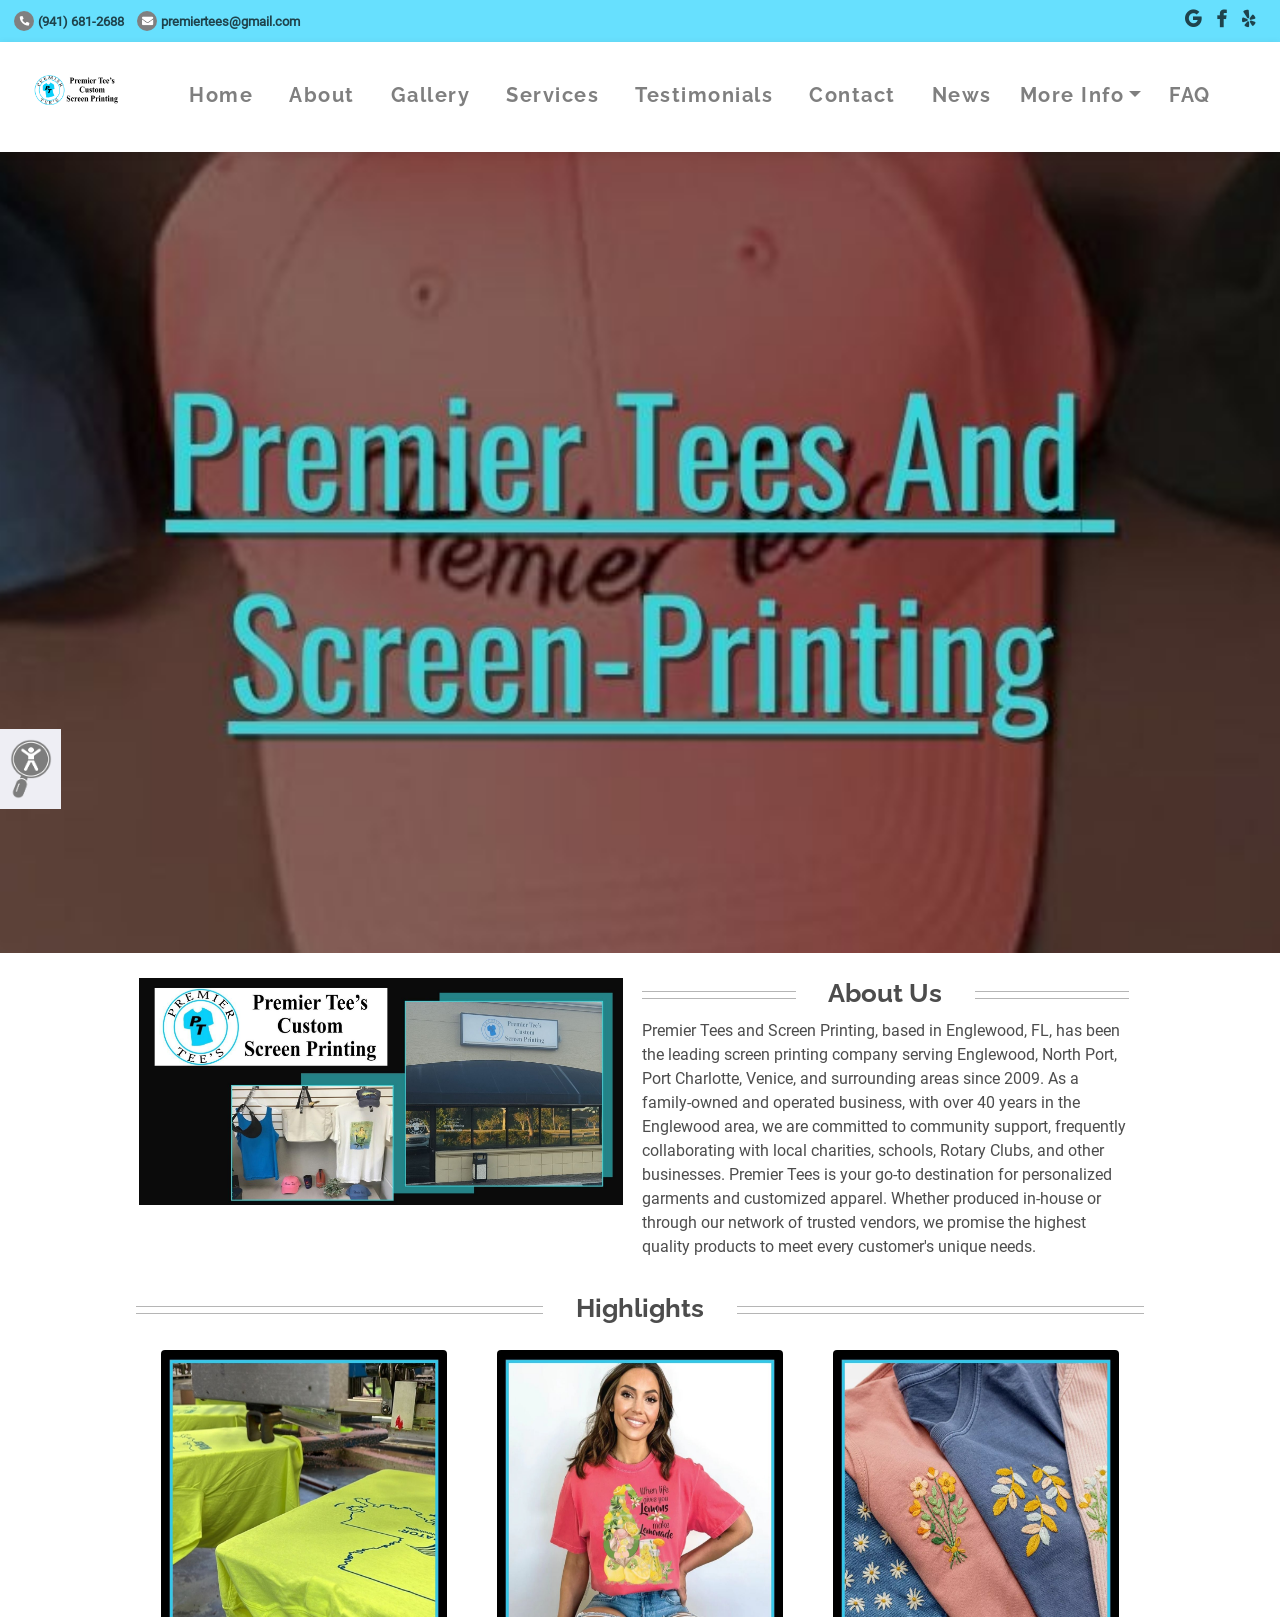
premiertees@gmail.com (218, 21)
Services (552, 95)
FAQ (1190, 95)
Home (221, 95)
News (962, 95)
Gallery (431, 95)
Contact (852, 95)
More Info (1072, 95)
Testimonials (704, 95)
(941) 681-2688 (69, 21)
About (322, 95)
